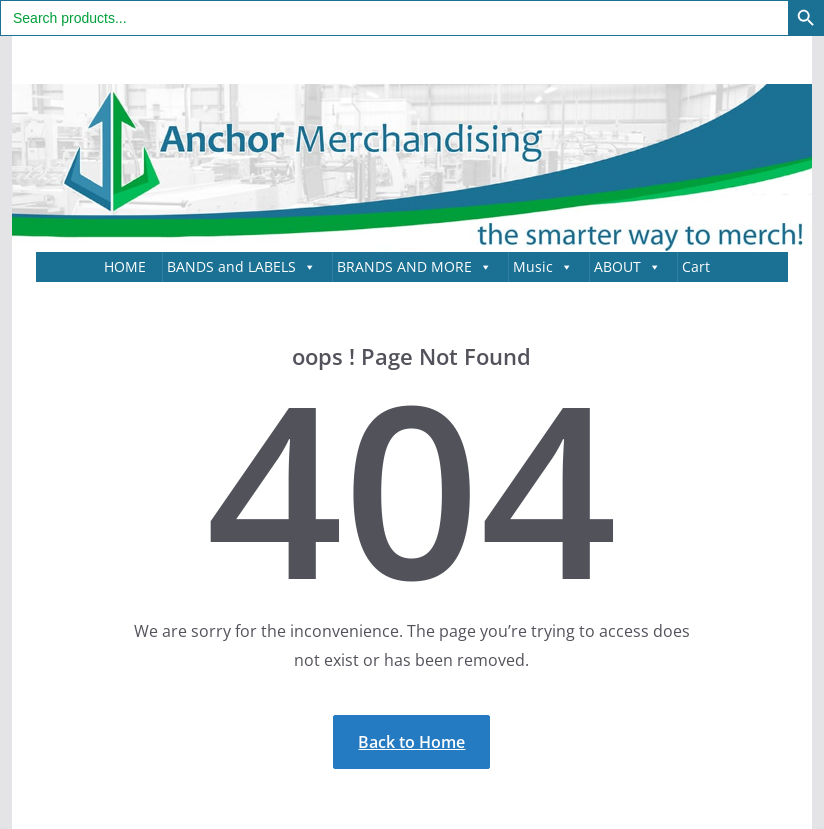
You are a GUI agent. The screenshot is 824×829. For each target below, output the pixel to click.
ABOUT (627, 267)
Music (543, 267)
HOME (125, 266)
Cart (696, 266)
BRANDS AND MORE (414, 267)
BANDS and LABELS (241, 267)
